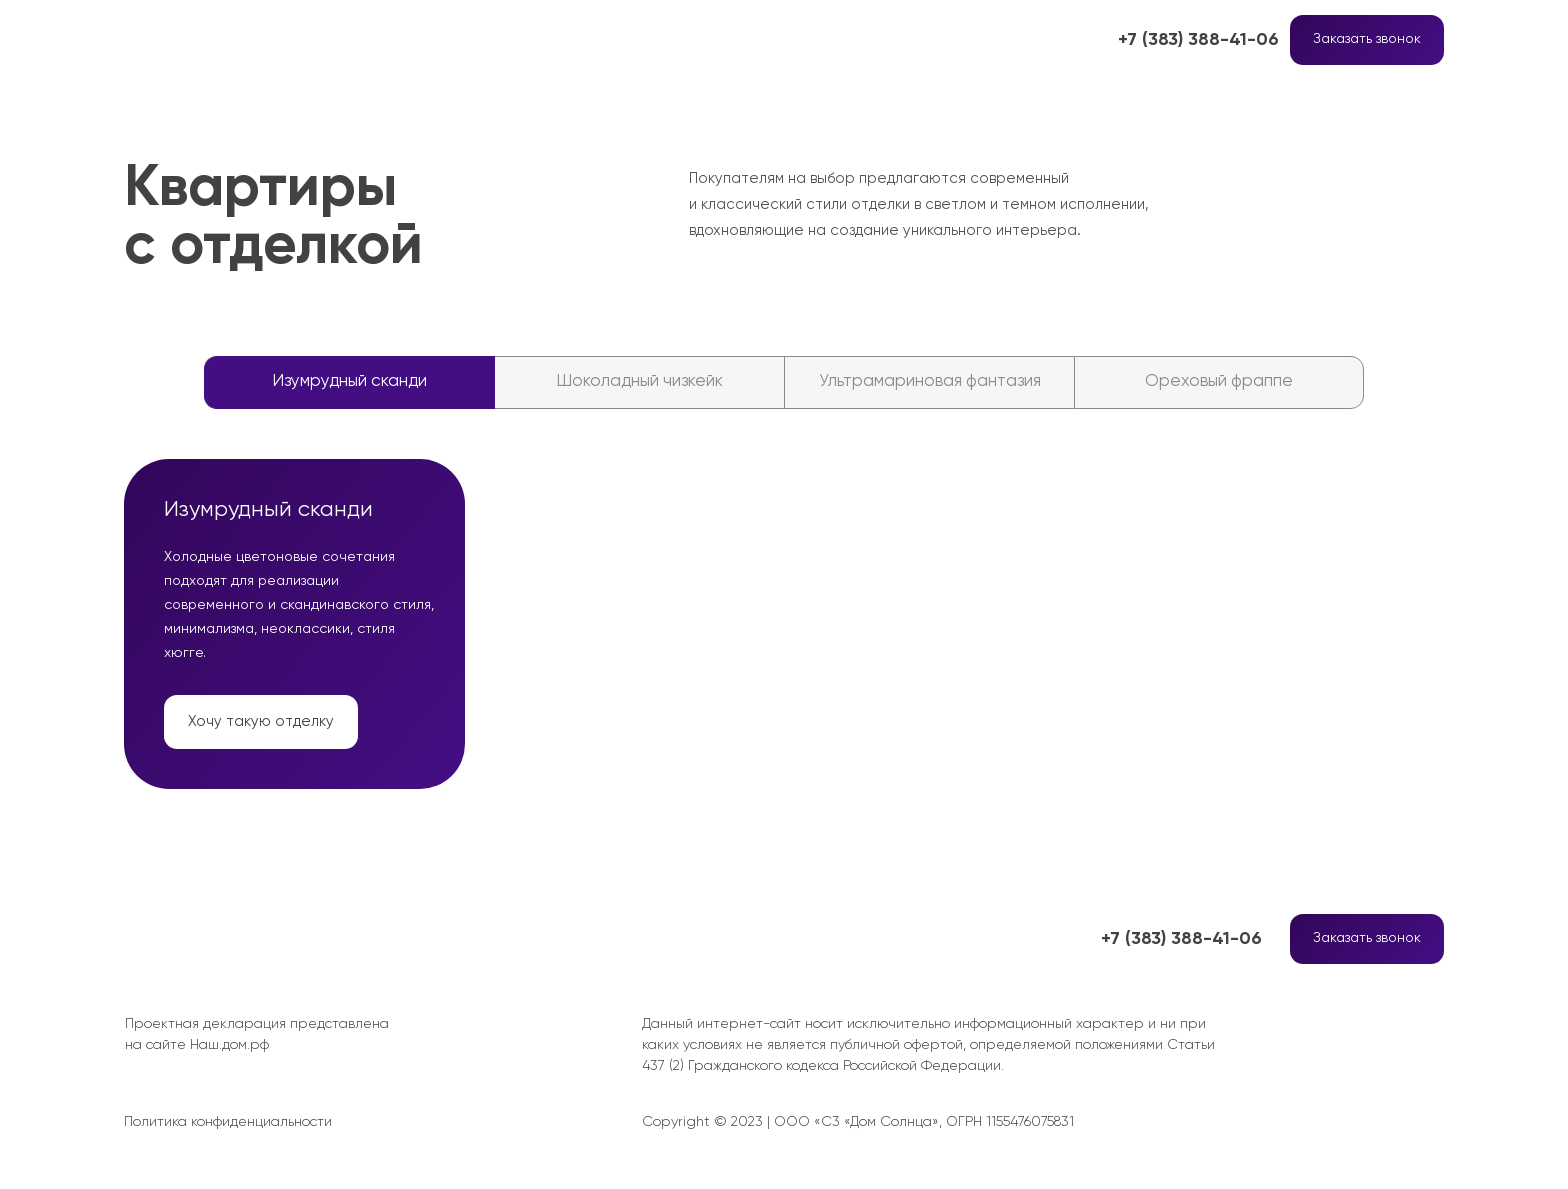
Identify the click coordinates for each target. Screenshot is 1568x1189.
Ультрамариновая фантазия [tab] (930, 381)
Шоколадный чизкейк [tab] (639, 381)
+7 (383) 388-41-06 (1198, 40)
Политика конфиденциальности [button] (228, 1122)
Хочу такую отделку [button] (261, 721)
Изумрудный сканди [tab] (349, 381)
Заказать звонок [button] (1367, 39)
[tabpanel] (784, 629)
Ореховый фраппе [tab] (1219, 381)
